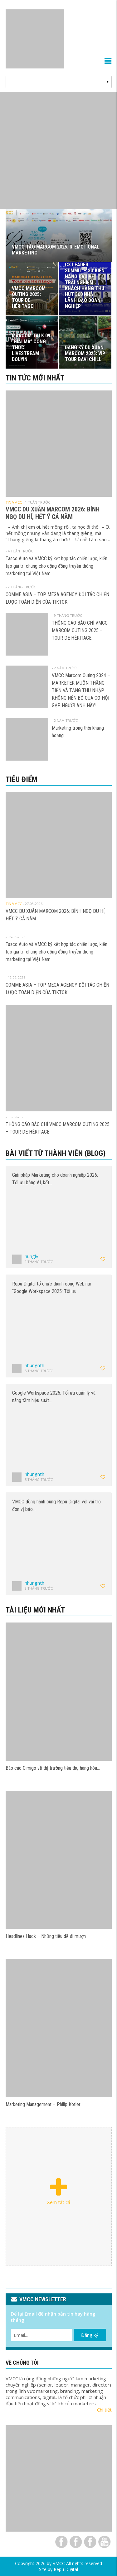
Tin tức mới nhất (35, 378)
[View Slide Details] (58, 150)
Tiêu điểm (21, 779)
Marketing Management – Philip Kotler (43, 2104)
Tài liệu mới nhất (35, 1610)
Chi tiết (104, 2410)
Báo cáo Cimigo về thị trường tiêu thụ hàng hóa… (53, 1768)
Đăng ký (89, 2335)
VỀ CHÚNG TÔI (22, 2362)
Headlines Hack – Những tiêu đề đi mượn (46, 1936)
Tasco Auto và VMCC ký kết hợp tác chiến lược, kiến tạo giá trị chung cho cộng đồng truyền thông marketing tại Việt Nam (56, 566)
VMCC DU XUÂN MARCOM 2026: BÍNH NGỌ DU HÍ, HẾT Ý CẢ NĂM (53, 513)
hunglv (31, 1256)
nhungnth (34, 1365)
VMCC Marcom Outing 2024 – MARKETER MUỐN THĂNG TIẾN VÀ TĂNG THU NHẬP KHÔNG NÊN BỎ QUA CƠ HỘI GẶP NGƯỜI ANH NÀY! (81, 690)
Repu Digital (66, 2569)
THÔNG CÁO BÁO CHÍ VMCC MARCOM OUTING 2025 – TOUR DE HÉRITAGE (80, 630)
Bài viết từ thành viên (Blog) (56, 1153)
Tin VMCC (14, 502)
